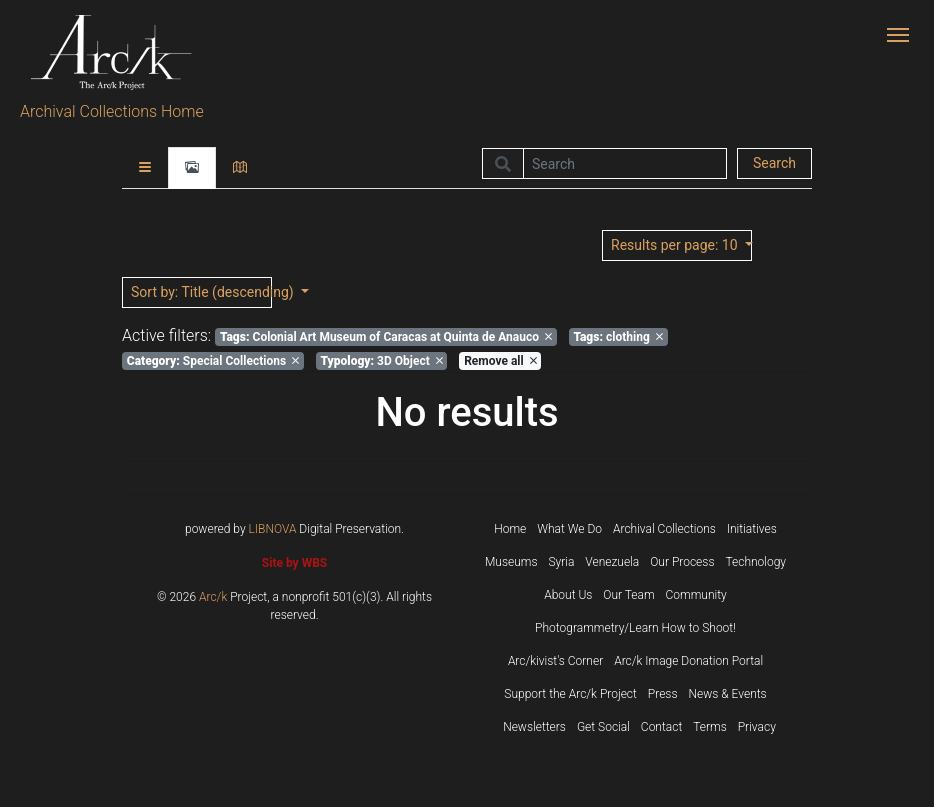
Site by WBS (294, 563)
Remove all (500, 361)
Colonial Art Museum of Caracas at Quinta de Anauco (386, 337)
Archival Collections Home (112, 111)
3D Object (382, 361)
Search (774, 163)
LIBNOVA (273, 529)
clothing (617, 337)
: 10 (676, 245)
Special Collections (213, 361)
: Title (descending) (201, 292)
